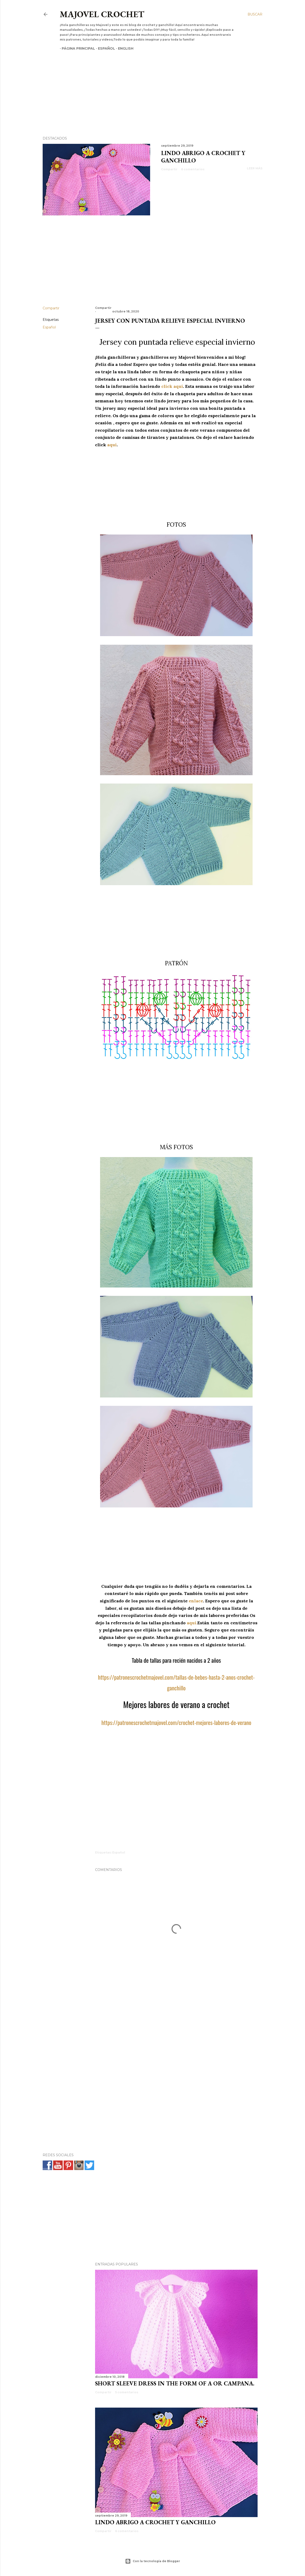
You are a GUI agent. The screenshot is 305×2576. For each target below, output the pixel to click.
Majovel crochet (102, 14)
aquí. (192, 1623)
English (124, 48)
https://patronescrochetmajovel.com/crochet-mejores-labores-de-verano (176, 1722)
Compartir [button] (169, 169)
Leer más (254, 168)
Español (104, 48)
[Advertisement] (148, 85)
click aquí (172, 386)
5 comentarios (126, 2392)
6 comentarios (192, 169)
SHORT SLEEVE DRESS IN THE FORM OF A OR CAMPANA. (174, 2383)
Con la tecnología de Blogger (152, 2561)
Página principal (76, 48)
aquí (112, 444)
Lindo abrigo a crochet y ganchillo (155, 2522)
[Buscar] (255, 14)
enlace (196, 1601)
